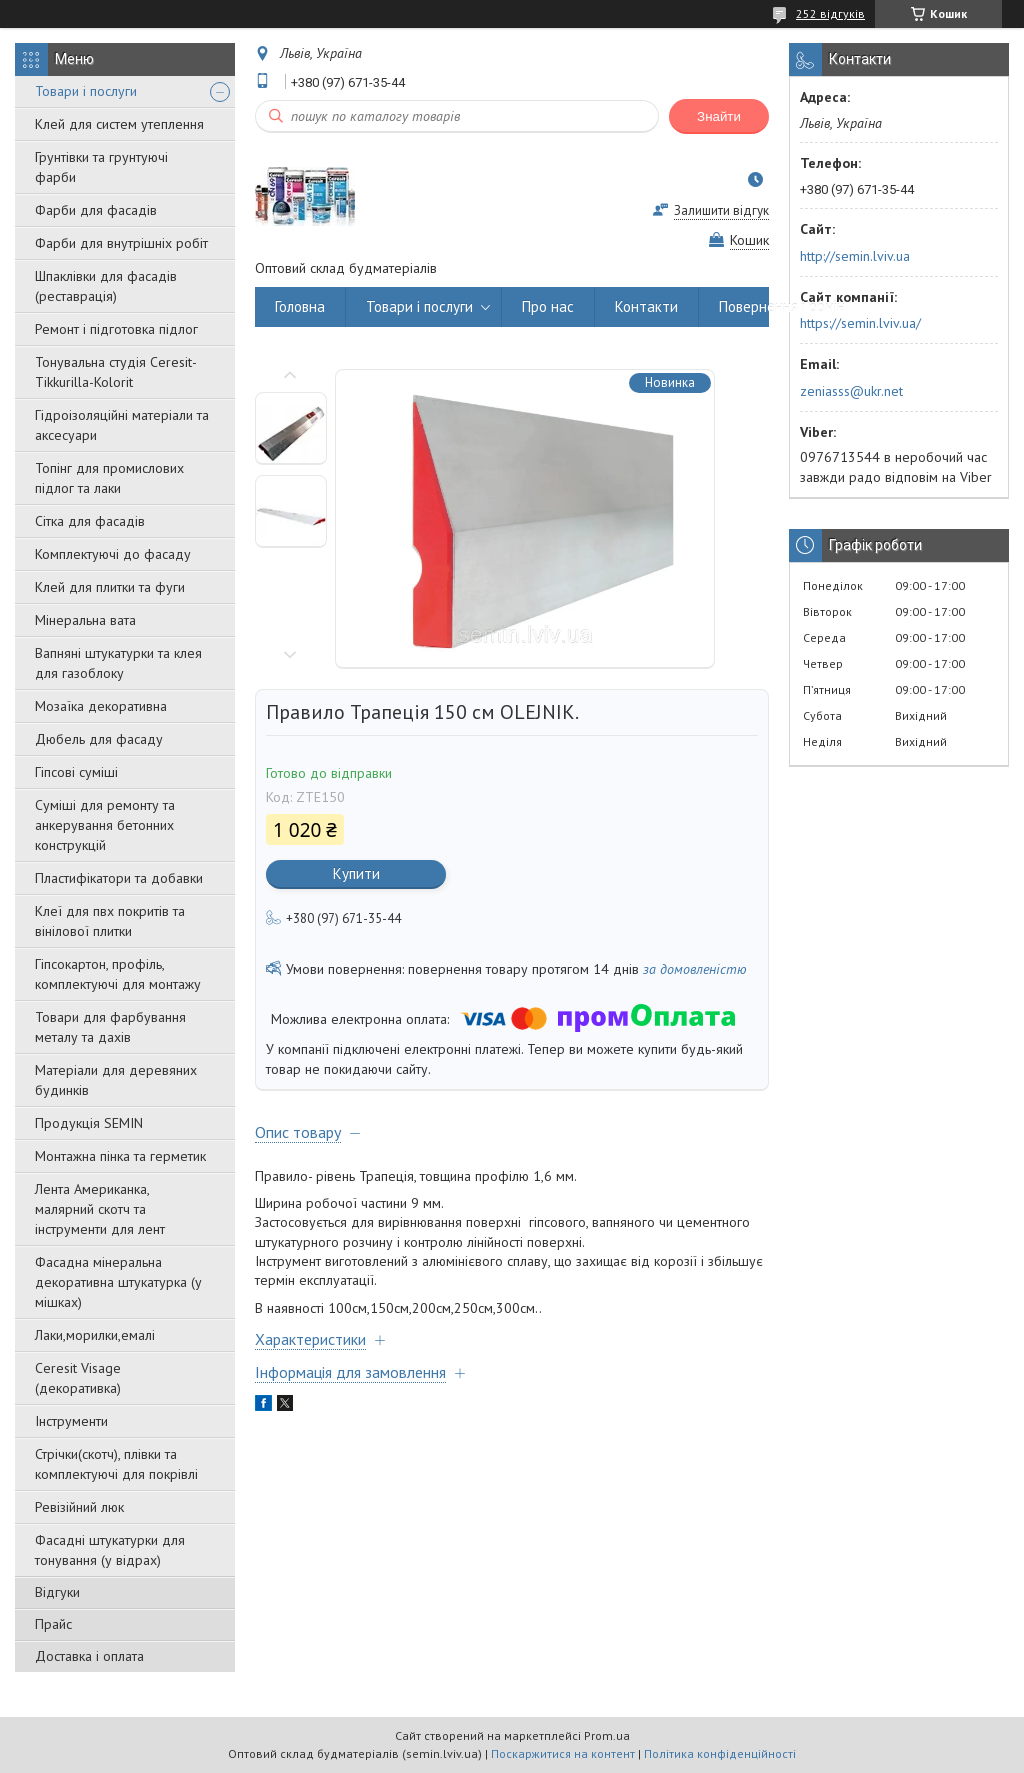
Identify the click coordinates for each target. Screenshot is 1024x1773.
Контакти (646, 306)
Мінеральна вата (85, 620)
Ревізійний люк (79, 1507)
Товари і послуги (86, 91)
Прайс (53, 1624)
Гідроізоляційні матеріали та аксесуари (122, 425)
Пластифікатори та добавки (119, 878)
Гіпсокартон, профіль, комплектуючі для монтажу (118, 974)
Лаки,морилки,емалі (95, 1335)
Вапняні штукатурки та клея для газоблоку (118, 663)
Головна (300, 306)
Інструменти (71, 1421)
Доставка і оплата (89, 1656)
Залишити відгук (721, 210)
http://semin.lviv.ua (855, 256)
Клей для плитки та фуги (110, 587)
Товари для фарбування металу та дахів (110, 1027)
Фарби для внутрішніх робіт (121, 243)
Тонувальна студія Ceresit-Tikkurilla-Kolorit (116, 372)
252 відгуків (830, 13)
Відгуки (57, 1592)
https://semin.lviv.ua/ (860, 323)
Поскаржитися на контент (563, 1753)
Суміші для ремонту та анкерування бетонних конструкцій (105, 825)
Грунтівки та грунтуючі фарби (101, 167)
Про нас (548, 306)
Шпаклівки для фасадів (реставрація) (106, 286)
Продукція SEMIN (89, 1123)
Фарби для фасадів (96, 210)
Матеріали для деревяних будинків (116, 1080)
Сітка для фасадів (90, 521)
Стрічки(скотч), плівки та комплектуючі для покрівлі (116, 1464)
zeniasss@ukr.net (851, 391)
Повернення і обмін (782, 306)
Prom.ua (607, 1735)
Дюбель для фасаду (99, 739)
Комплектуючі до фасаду (113, 554)
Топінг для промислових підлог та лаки (109, 478)
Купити (356, 873)
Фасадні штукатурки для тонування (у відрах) (110, 1550)
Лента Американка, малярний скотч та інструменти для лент (100, 1209)
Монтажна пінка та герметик (120, 1156)
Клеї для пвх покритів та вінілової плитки (110, 921)
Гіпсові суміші (76, 772)
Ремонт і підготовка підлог (116, 329)
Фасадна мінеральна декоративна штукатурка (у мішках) (118, 1282)
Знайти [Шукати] (719, 116)
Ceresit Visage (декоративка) (78, 1378)
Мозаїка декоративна (101, 706)
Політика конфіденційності (720, 1753)
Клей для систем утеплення (119, 124)
